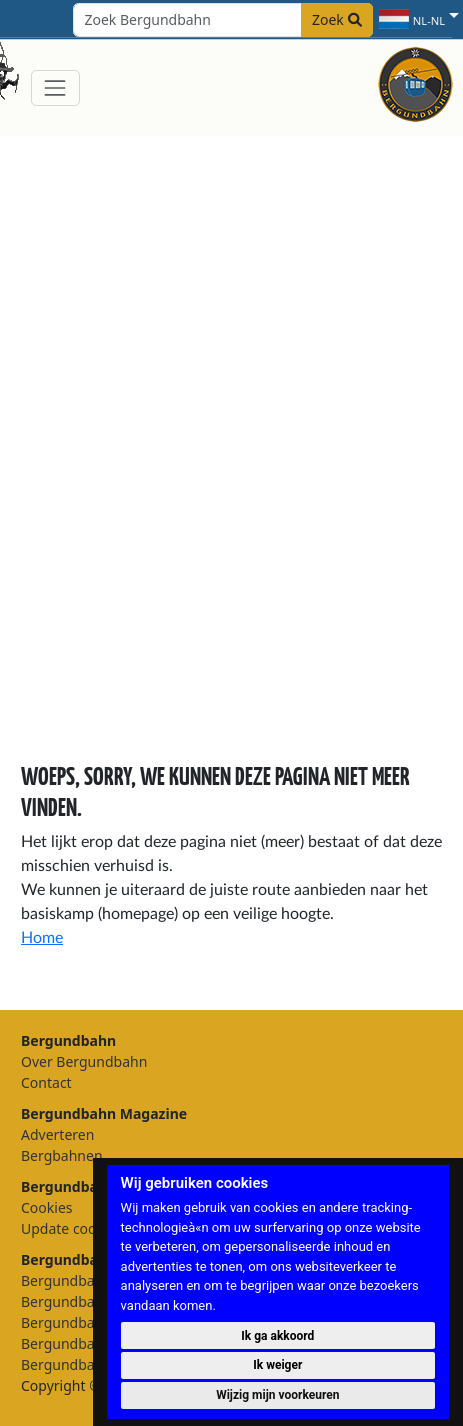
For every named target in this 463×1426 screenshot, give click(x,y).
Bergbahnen (62, 1155)
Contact (46, 1082)
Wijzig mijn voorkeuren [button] (277, 1395)
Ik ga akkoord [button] (277, 1336)
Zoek (337, 19)
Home (42, 938)
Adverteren (57, 1134)
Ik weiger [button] (277, 1365)
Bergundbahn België (88, 1343)
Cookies (46, 1207)
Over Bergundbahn (84, 1061)
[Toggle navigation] (55, 87)
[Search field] (223, 20)
